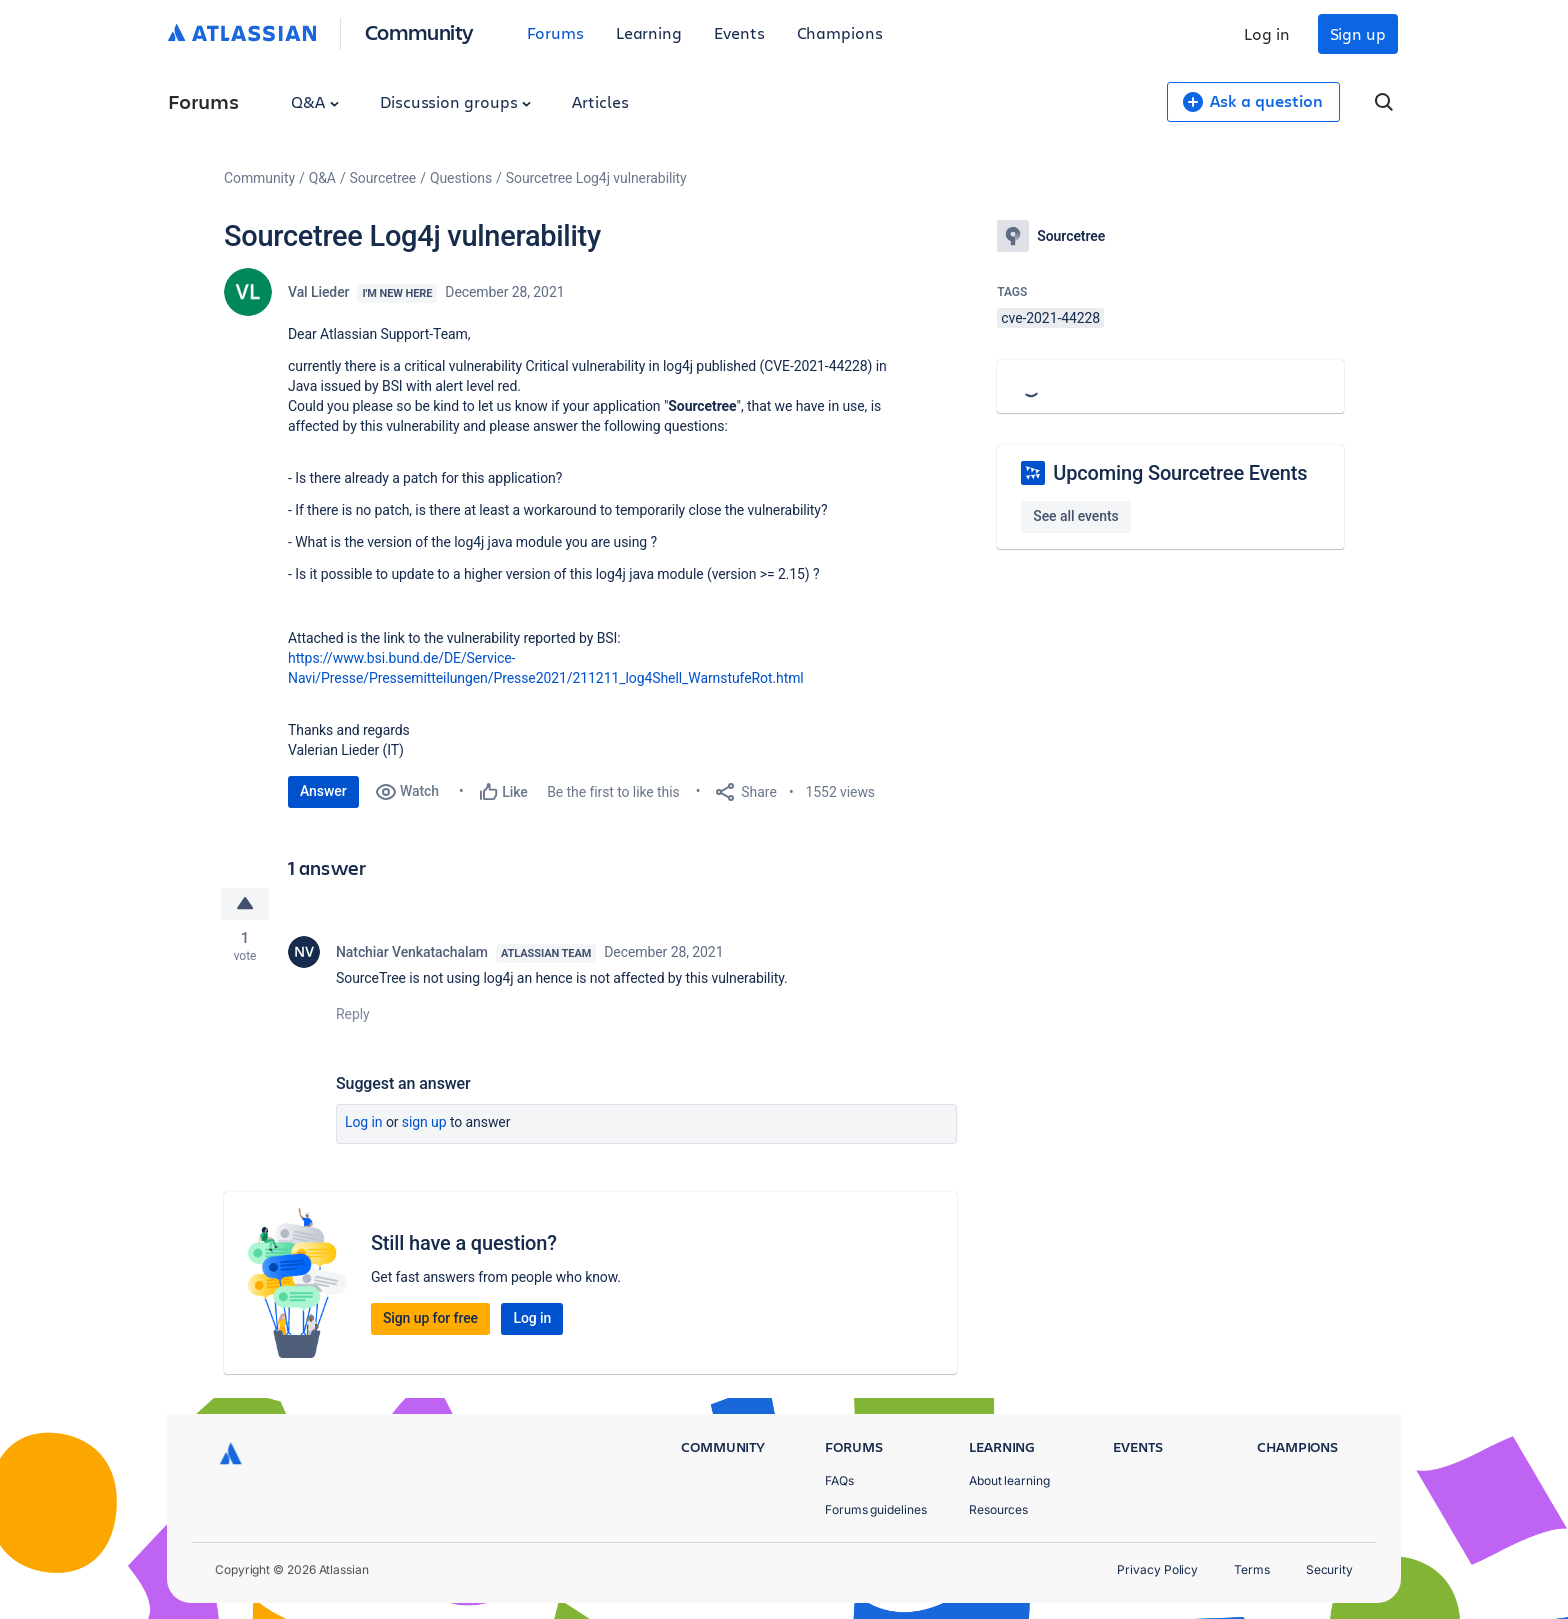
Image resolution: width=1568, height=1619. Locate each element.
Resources (998, 1509)
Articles (600, 101)
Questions (461, 178)
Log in (1267, 33)
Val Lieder (318, 292)
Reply (353, 1014)
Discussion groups (456, 101)
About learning (1009, 1480)
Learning (649, 32)
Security (1329, 1569)
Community (419, 31)
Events (739, 32)
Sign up (1358, 33)
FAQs (839, 1480)
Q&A (315, 101)
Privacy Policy (1157, 1569)
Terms (1252, 1569)
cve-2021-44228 (1050, 318)
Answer (323, 791)
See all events (1075, 516)
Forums (555, 32)
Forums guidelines (876, 1509)
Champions (840, 32)
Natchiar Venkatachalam (412, 952)
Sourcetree (383, 178)
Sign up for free (430, 1318)
